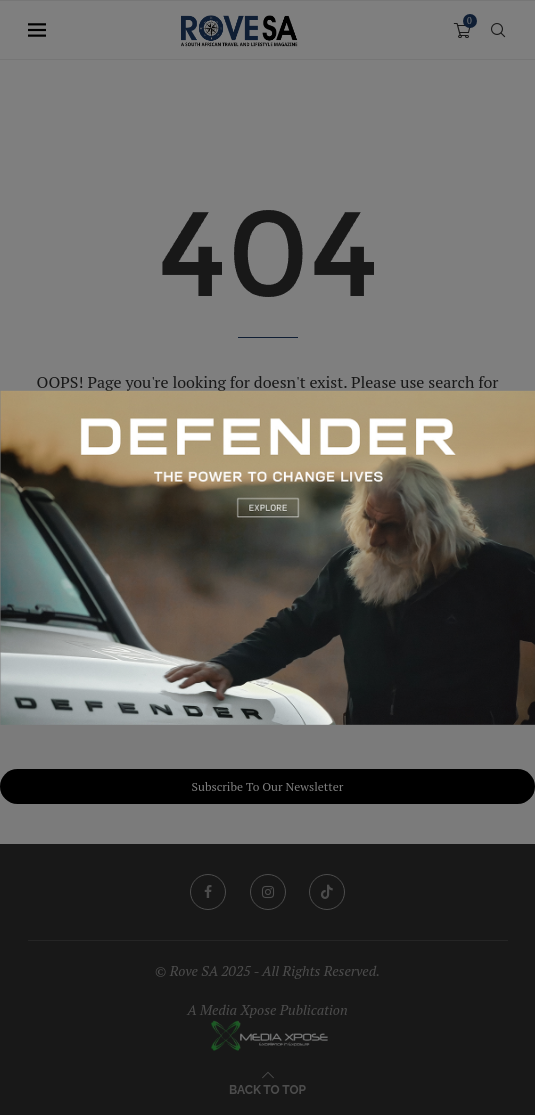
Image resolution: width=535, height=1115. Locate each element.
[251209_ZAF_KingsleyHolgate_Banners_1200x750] (267, 399)
